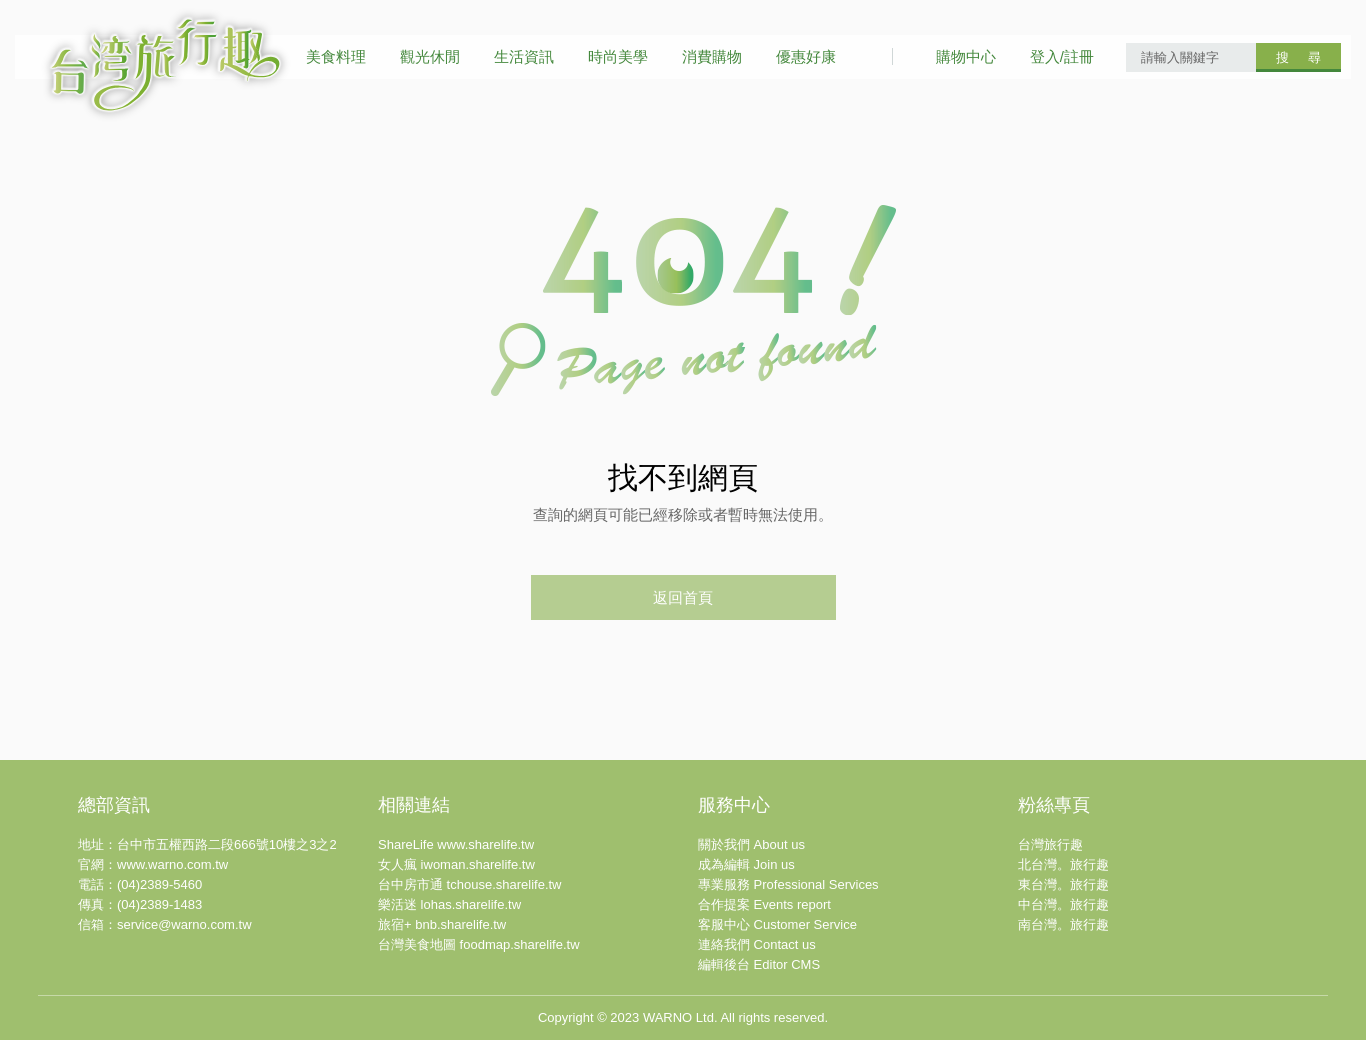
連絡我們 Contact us (757, 944)
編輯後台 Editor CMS (759, 964)
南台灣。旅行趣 (1063, 924)
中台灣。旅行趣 (1063, 904)
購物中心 (966, 56)
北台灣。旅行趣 (1063, 864)
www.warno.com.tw (172, 864)
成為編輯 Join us (746, 864)
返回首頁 (683, 597)
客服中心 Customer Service (777, 924)
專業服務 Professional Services (788, 884)
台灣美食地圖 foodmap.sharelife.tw (479, 944)
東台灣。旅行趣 (1063, 884)
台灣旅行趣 (1050, 844)
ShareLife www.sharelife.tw (456, 844)
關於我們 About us (751, 844)
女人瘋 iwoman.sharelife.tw (456, 864)
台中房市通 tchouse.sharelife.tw (470, 884)
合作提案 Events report (764, 904)
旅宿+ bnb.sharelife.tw (442, 924)
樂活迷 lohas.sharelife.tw (449, 904)
